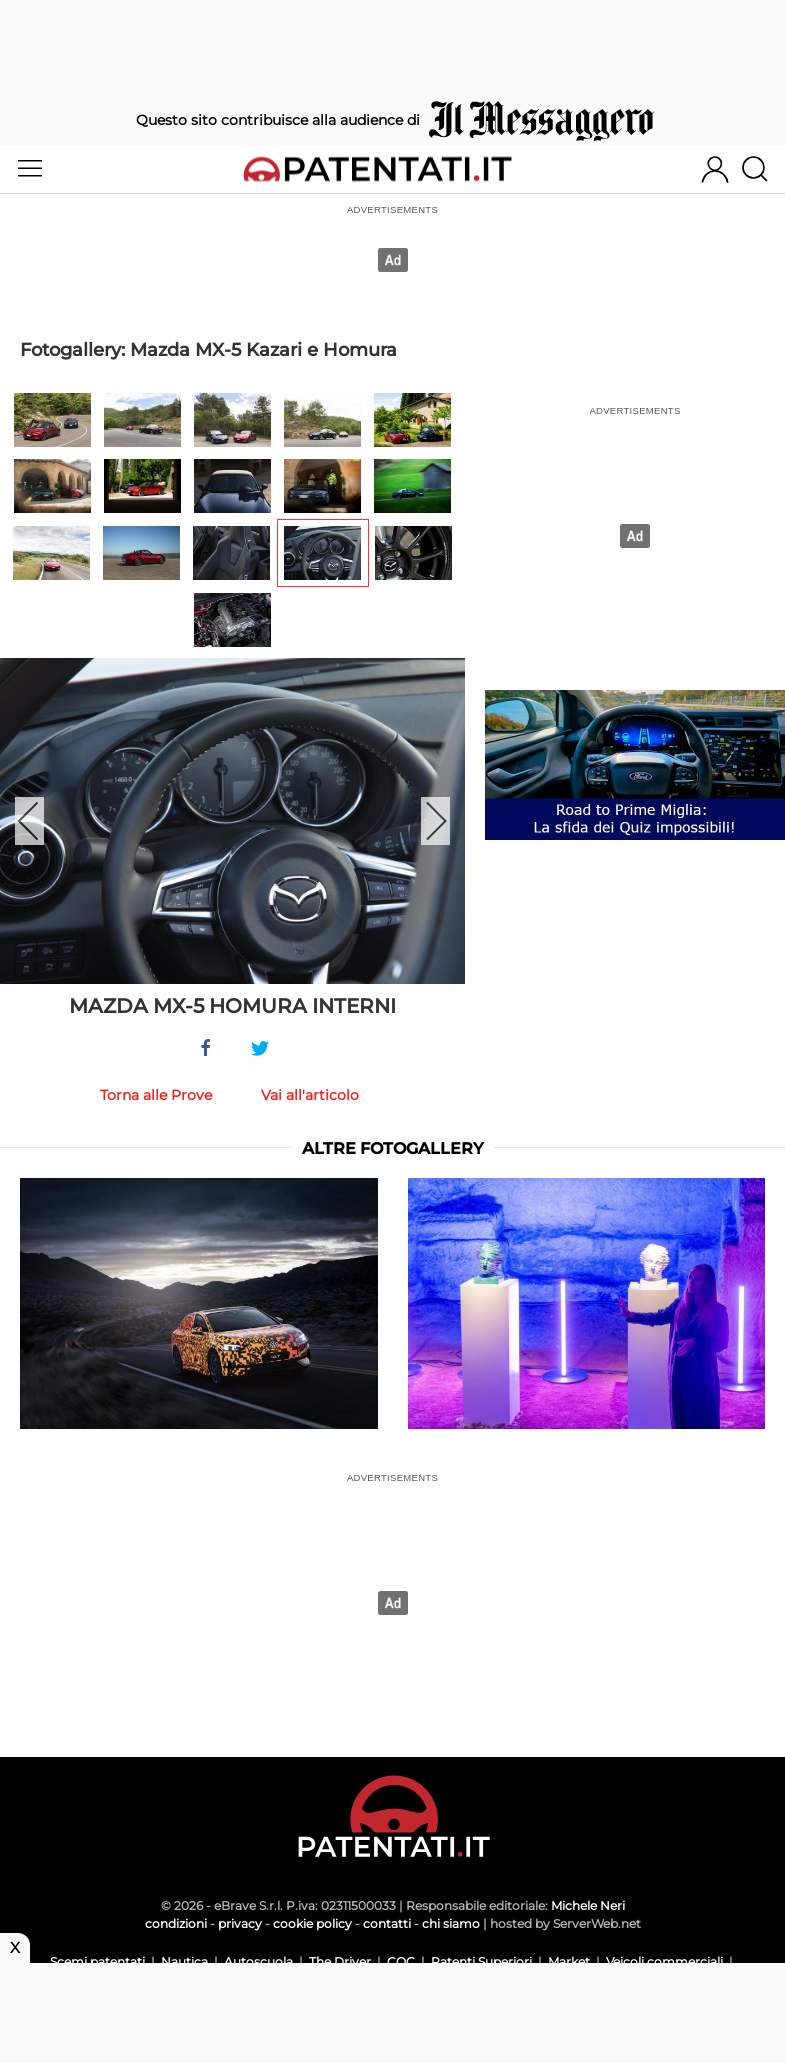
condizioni (176, 1923)
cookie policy (312, 1923)
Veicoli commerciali (664, 1961)
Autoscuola (258, 1961)
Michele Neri (588, 1905)
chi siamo (451, 1923)
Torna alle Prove (156, 1095)
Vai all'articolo (310, 1095)
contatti (387, 1923)
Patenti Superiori (481, 1961)
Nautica (184, 1961)
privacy (240, 1923)
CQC (401, 1961)
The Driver (340, 1961)
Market (569, 1961)
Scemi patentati (97, 1961)
